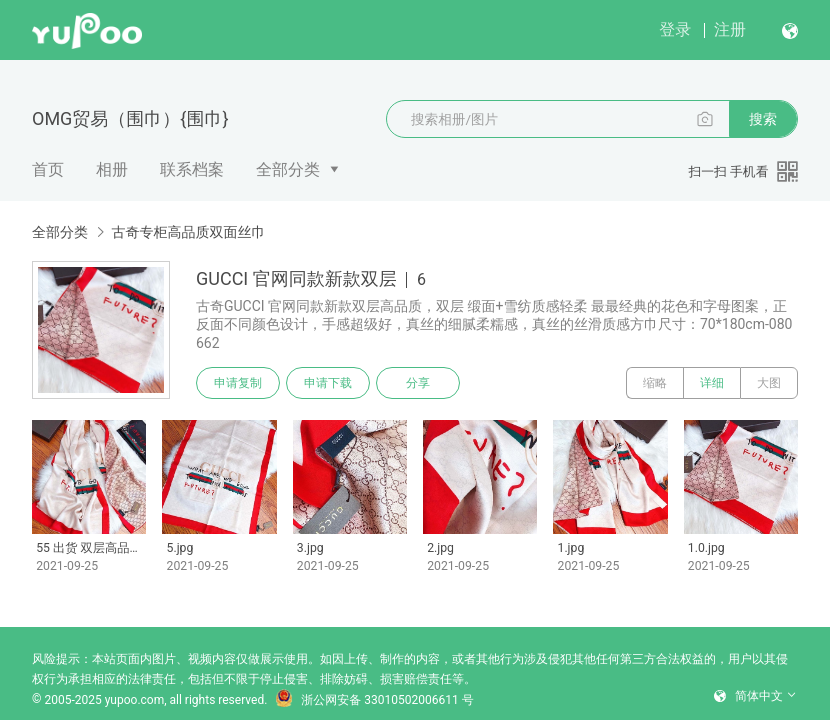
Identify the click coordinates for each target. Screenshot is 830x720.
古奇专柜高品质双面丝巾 (188, 232)
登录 (675, 29)
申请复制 (238, 383)
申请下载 (328, 383)
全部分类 (288, 169)
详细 (712, 383)
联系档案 (192, 169)
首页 (48, 169)
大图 (769, 383)
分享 (418, 383)
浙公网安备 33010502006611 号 (374, 700)
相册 (112, 169)
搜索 (763, 119)
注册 (730, 29)
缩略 (655, 383)
